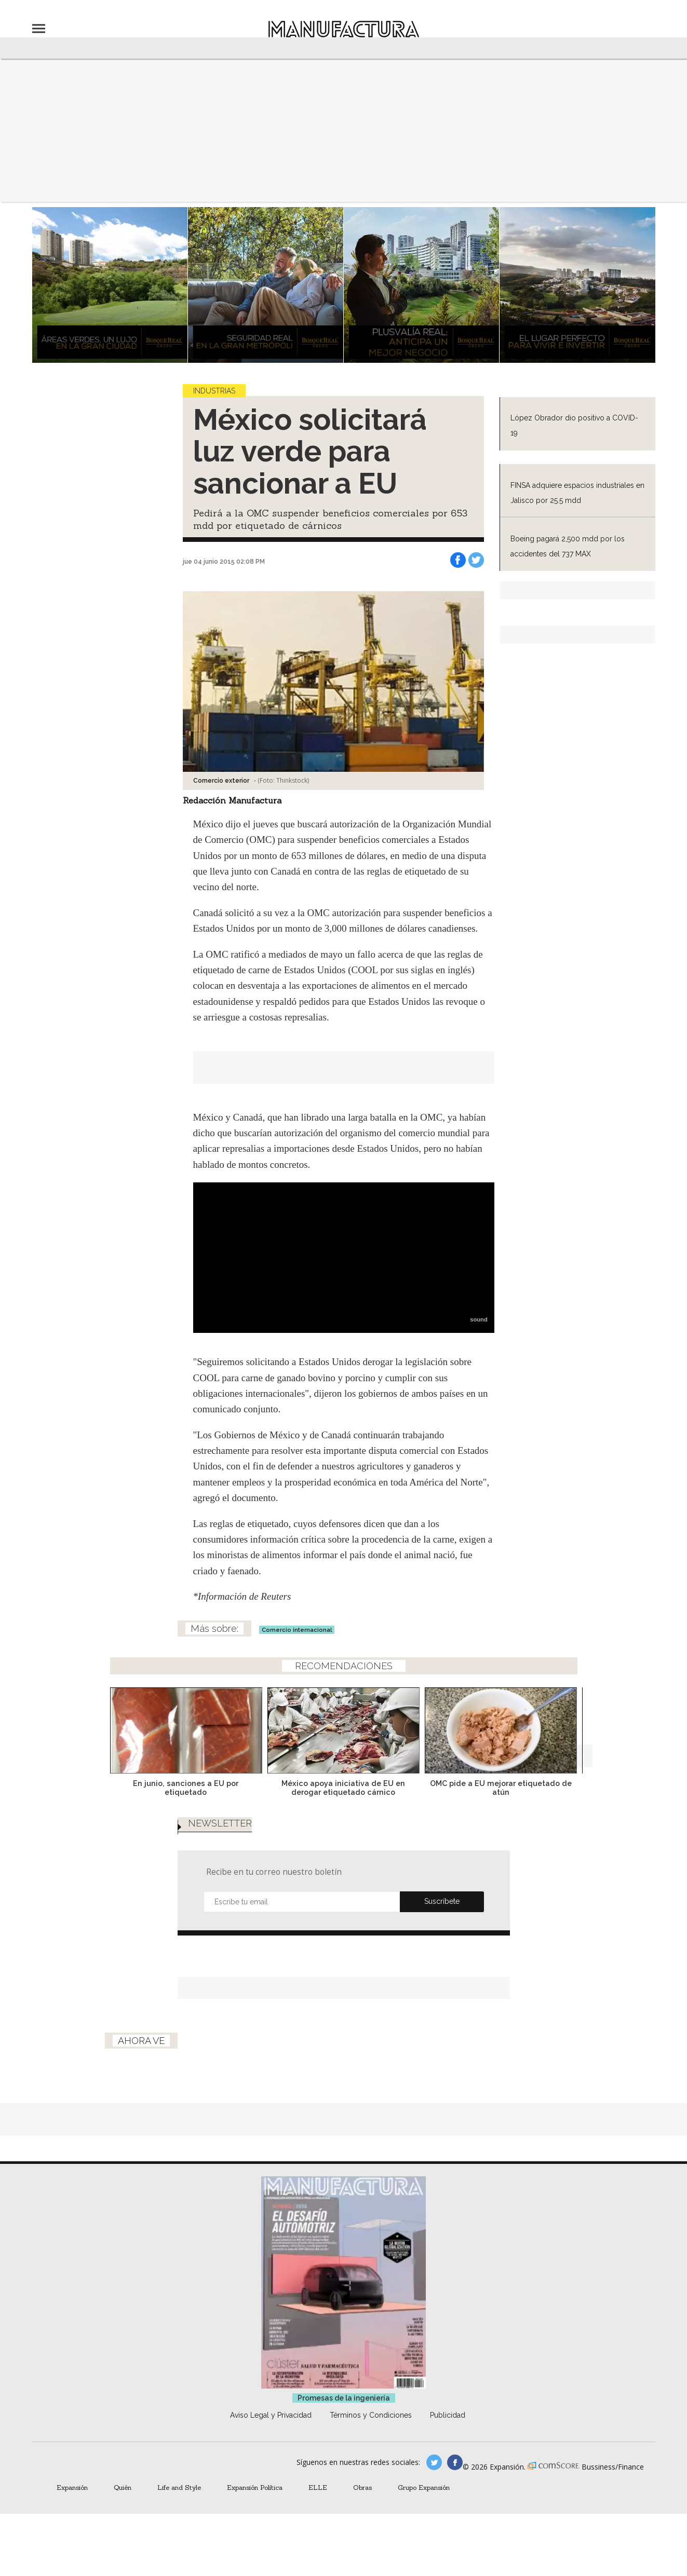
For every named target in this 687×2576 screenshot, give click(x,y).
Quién (122, 2487)
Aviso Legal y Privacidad (271, 2415)
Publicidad (447, 2415)
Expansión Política (254, 2487)
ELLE (317, 2487)
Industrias (214, 391)
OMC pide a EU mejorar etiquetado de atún (501, 1787)
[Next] (581, 1727)
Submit (442, 1901)
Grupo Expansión (424, 2487)
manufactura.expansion (455, 2462)
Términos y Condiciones (371, 2415)
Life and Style (179, 2487)
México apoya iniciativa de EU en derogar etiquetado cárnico (343, 1787)
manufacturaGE (434, 2462)
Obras (362, 2487)
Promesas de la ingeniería (344, 2398)
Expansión (72, 2487)
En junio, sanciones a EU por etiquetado (185, 1787)
